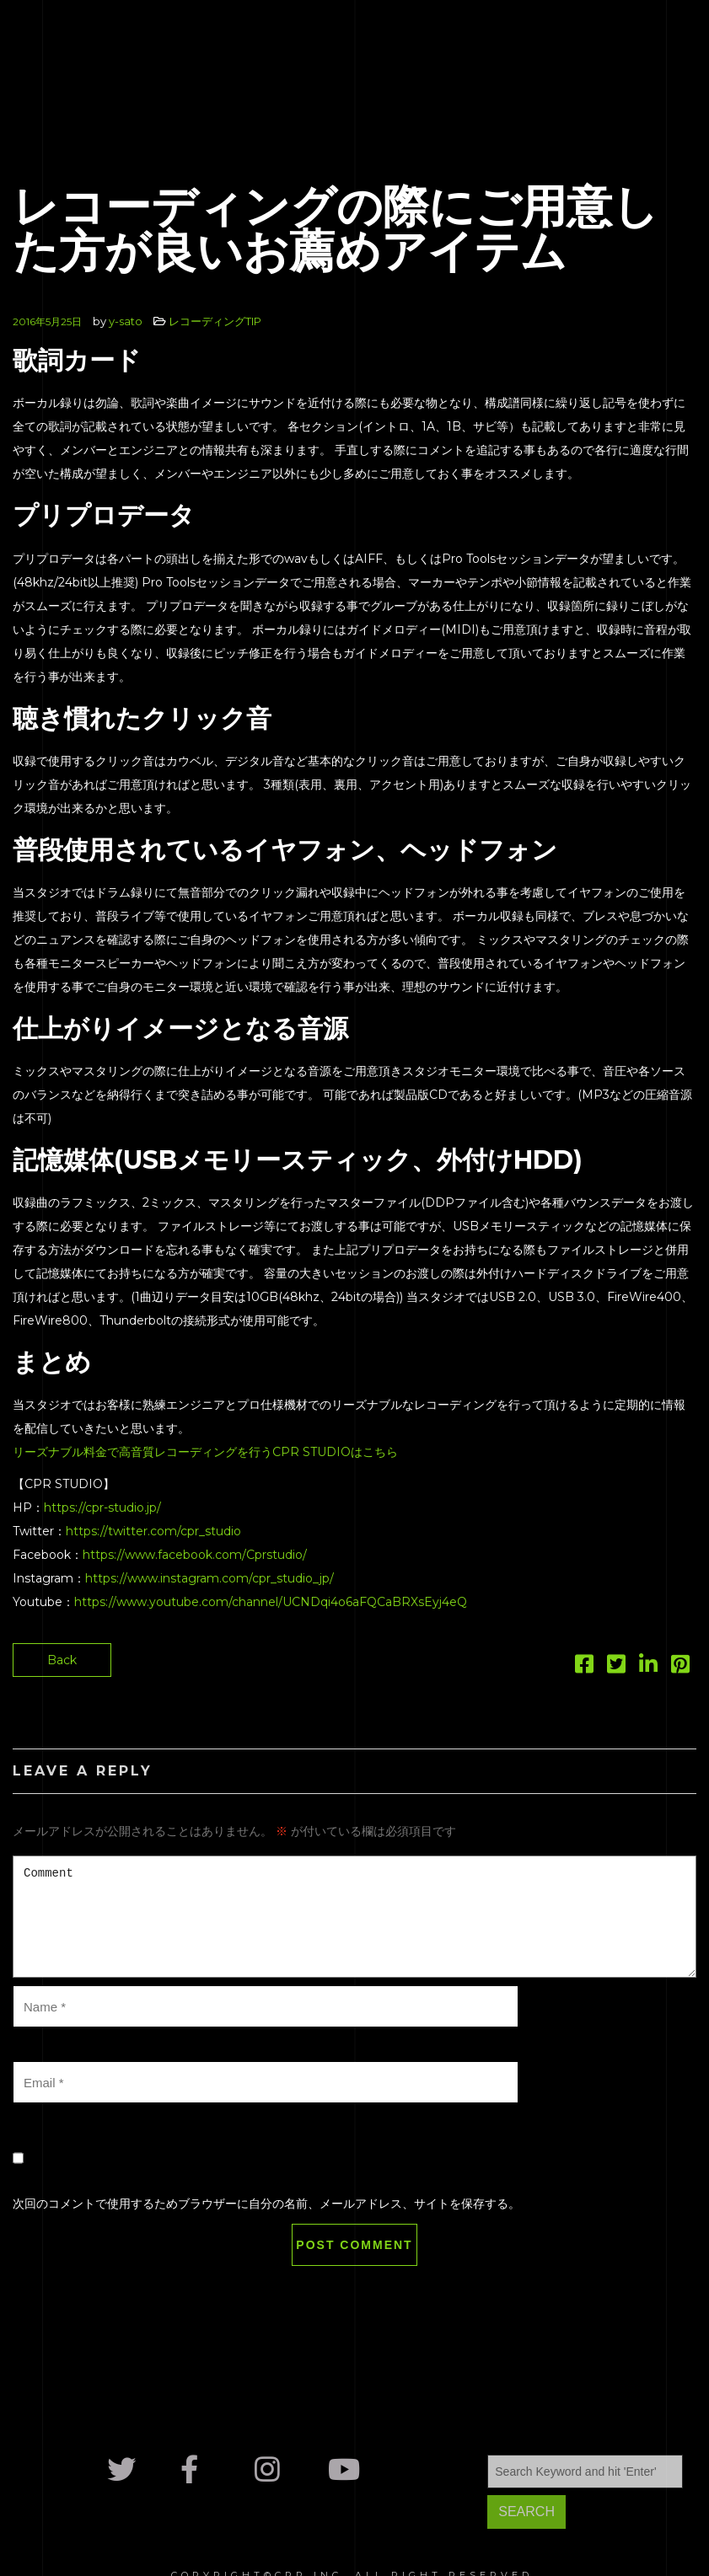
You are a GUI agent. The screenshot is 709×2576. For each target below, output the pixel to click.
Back (62, 1660)
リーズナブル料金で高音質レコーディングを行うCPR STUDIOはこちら (205, 1451)
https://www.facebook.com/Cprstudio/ (195, 1554)
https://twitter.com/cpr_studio (153, 1531)
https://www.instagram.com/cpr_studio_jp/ (209, 1578)
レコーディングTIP (215, 321)
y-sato (125, 321)
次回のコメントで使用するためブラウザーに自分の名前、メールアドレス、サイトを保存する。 (266, 2203)
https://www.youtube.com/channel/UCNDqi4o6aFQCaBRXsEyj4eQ (270, 1601)
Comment (354, 1917)
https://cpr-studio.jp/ (102, 1507)
